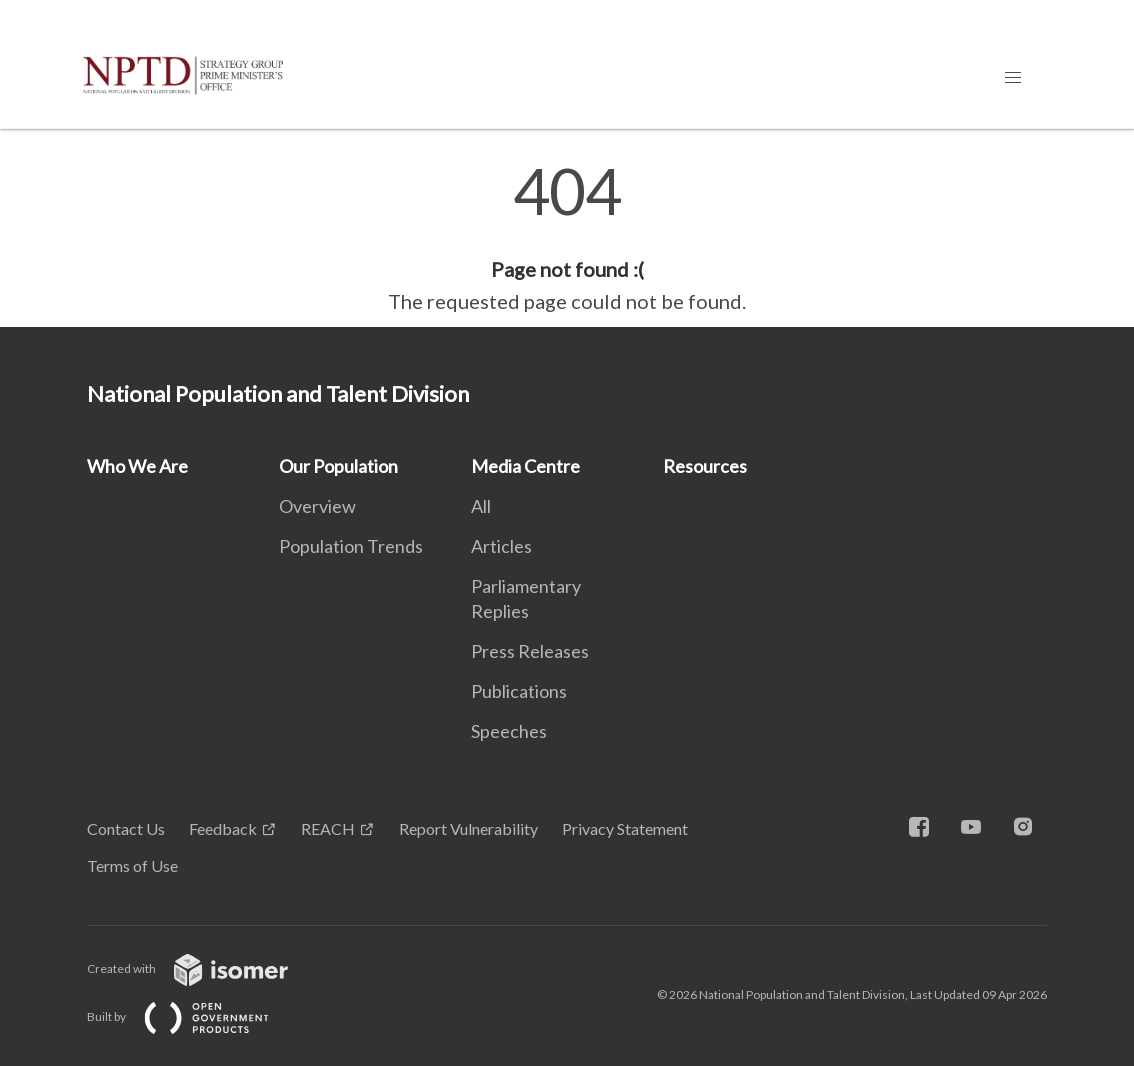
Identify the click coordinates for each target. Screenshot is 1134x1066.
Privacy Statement (625, 828)
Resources (705, 466)
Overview (317, 506)
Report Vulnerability (468, 828)
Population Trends (351, 546)
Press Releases (530, 651)
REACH (328, 828)
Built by (194, 1016)
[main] (567, 238)
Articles (501, 546)
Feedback (223, 828)
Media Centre (525, 466)
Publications (519, 691)
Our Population (338, 466)
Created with (203, 968)
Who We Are (137, 466)
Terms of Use (132, 865)
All (481, 506)
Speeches (509, 731)
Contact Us (126, 828)
